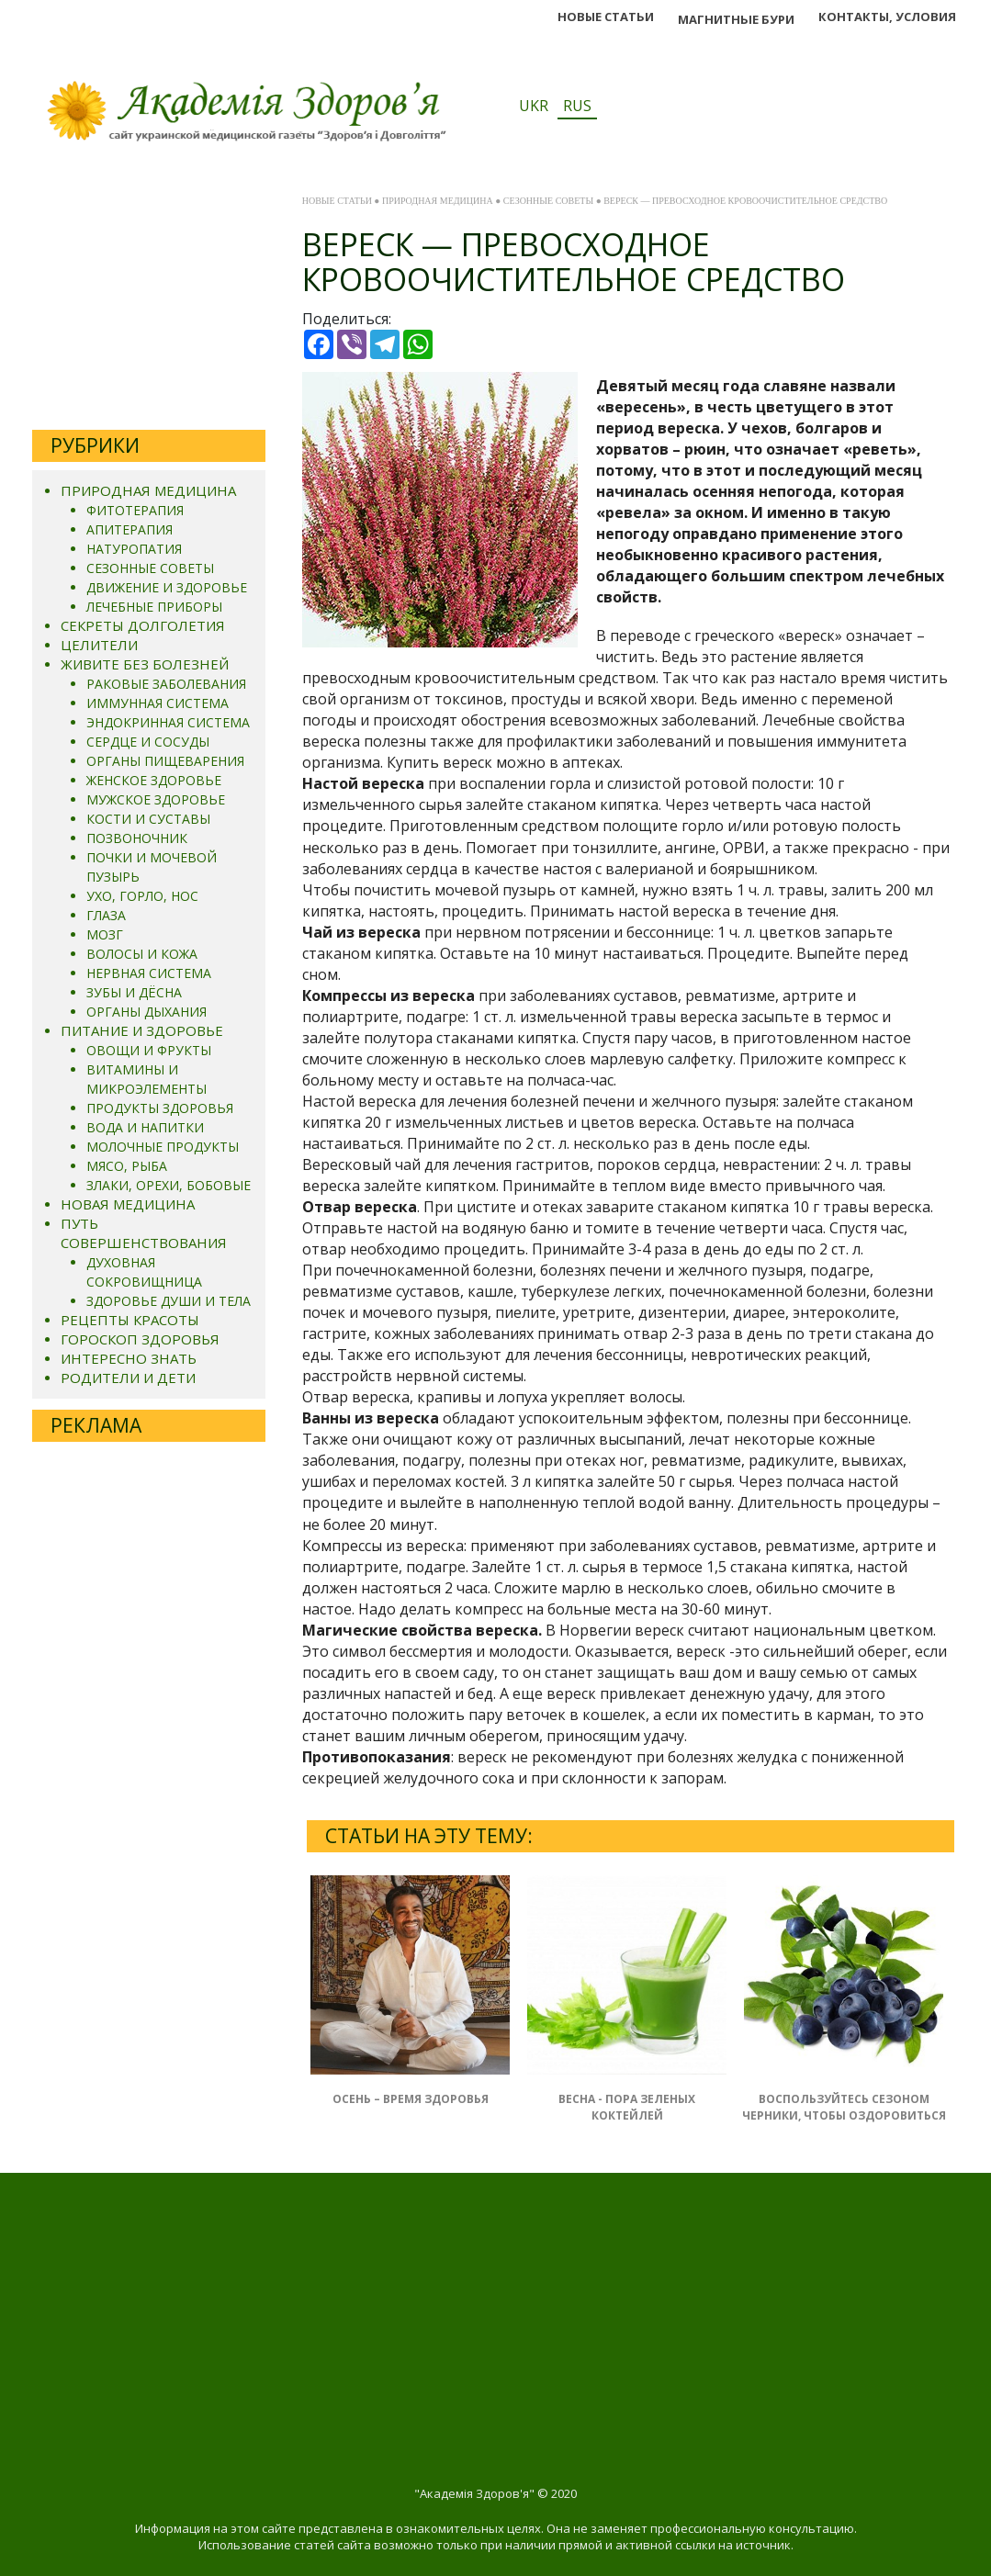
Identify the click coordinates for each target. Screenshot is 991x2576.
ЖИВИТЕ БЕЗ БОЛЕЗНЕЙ (145, 664)
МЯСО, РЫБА (126, 1166)
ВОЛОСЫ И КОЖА (141, 953)
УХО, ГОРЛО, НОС (142, 896)
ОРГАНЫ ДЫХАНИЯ (146, 1011)
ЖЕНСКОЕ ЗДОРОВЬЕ (153, 780)
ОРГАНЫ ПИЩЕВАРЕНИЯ (165, 761)
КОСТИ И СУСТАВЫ (148, 818)
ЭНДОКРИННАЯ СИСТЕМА (168, 722)
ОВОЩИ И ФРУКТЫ (148, 1050)
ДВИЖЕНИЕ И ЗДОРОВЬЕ (166, 587)
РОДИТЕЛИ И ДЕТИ (128, 1377)
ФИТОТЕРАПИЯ (135, 510)
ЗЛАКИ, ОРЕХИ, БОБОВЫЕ (168, 1185)
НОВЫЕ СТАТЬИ (605, 16)
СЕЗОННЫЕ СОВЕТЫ (150, 568)
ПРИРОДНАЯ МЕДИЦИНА (148, 490)
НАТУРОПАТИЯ (134, 548)
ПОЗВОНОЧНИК (136, 838)
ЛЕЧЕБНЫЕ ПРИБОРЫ (154, 606)
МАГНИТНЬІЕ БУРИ (736, 19)
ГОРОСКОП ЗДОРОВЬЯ (140, 1339)
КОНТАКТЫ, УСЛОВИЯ (887, 16)
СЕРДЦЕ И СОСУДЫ (147, 741)
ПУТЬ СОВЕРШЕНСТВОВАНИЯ (144, 1233)
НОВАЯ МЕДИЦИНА (128, 1204)
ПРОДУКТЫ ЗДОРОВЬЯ (159, 1108)
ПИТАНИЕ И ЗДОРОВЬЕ (142, 1030)
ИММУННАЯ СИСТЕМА (157, 703)
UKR (533, 106)
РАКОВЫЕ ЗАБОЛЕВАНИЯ (166, 683)
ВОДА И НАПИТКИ (145, 1127)
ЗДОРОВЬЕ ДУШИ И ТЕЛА (168, 1301)
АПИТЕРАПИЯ (129, 529)
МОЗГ (104, 934)
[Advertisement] (148, 301)
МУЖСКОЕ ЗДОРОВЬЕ (155, 799)
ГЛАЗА (106, 915)
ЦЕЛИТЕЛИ (99, 645)
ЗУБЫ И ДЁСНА (134, 992)
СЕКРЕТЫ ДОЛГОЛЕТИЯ (143, 625)
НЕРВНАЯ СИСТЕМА (148, 973)
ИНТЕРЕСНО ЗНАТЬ (129, 1358)
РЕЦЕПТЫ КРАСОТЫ (130, 1319)
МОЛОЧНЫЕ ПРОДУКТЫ (162, 1146)
